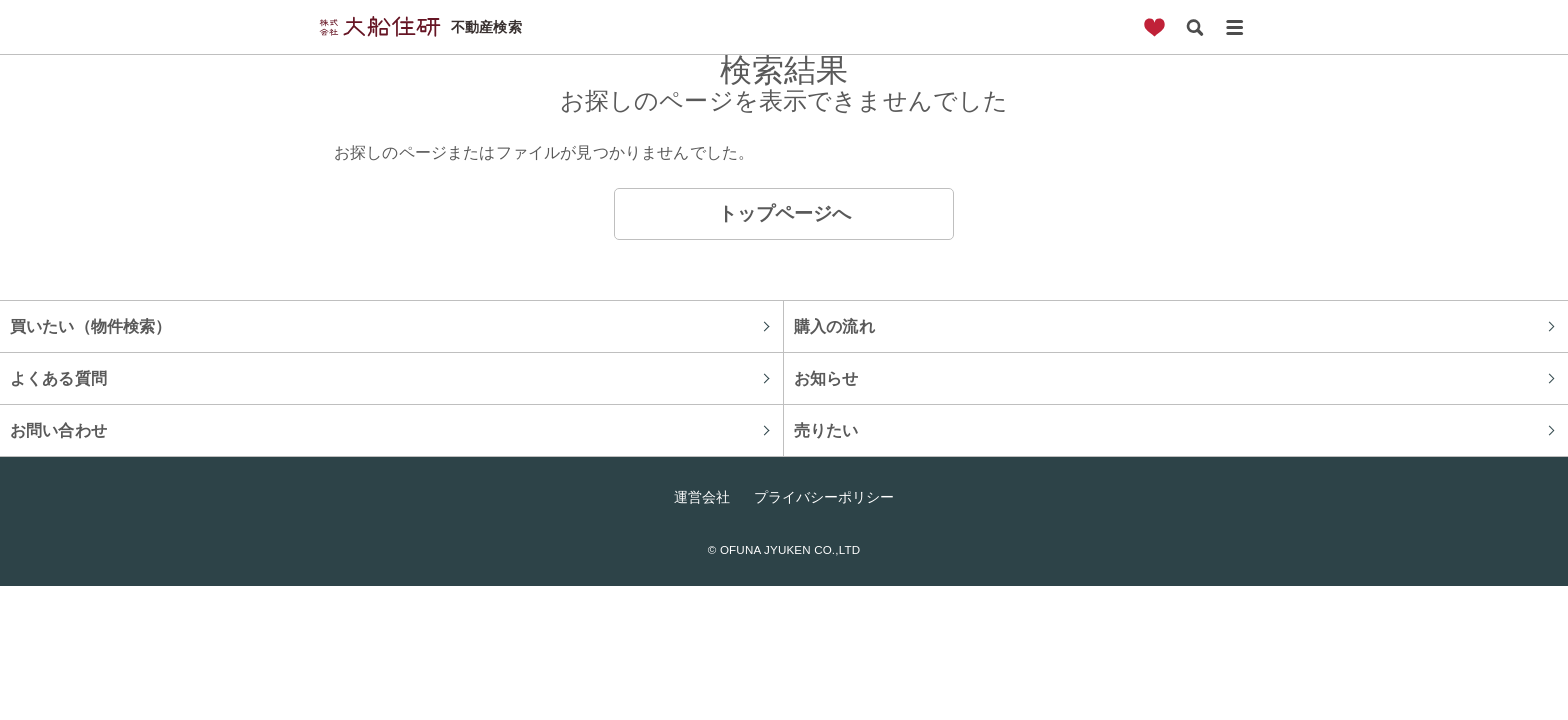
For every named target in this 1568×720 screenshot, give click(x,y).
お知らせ (826, 378)
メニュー (1234, 27)
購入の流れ (834, 326)
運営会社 (702, 497)
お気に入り (1154, 27)
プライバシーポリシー (824, 497)
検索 (1194, 27)
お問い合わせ (58, 430)
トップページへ (784, 213)
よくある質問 (58, 378)
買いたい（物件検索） (91, 326)
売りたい (826, 430)
